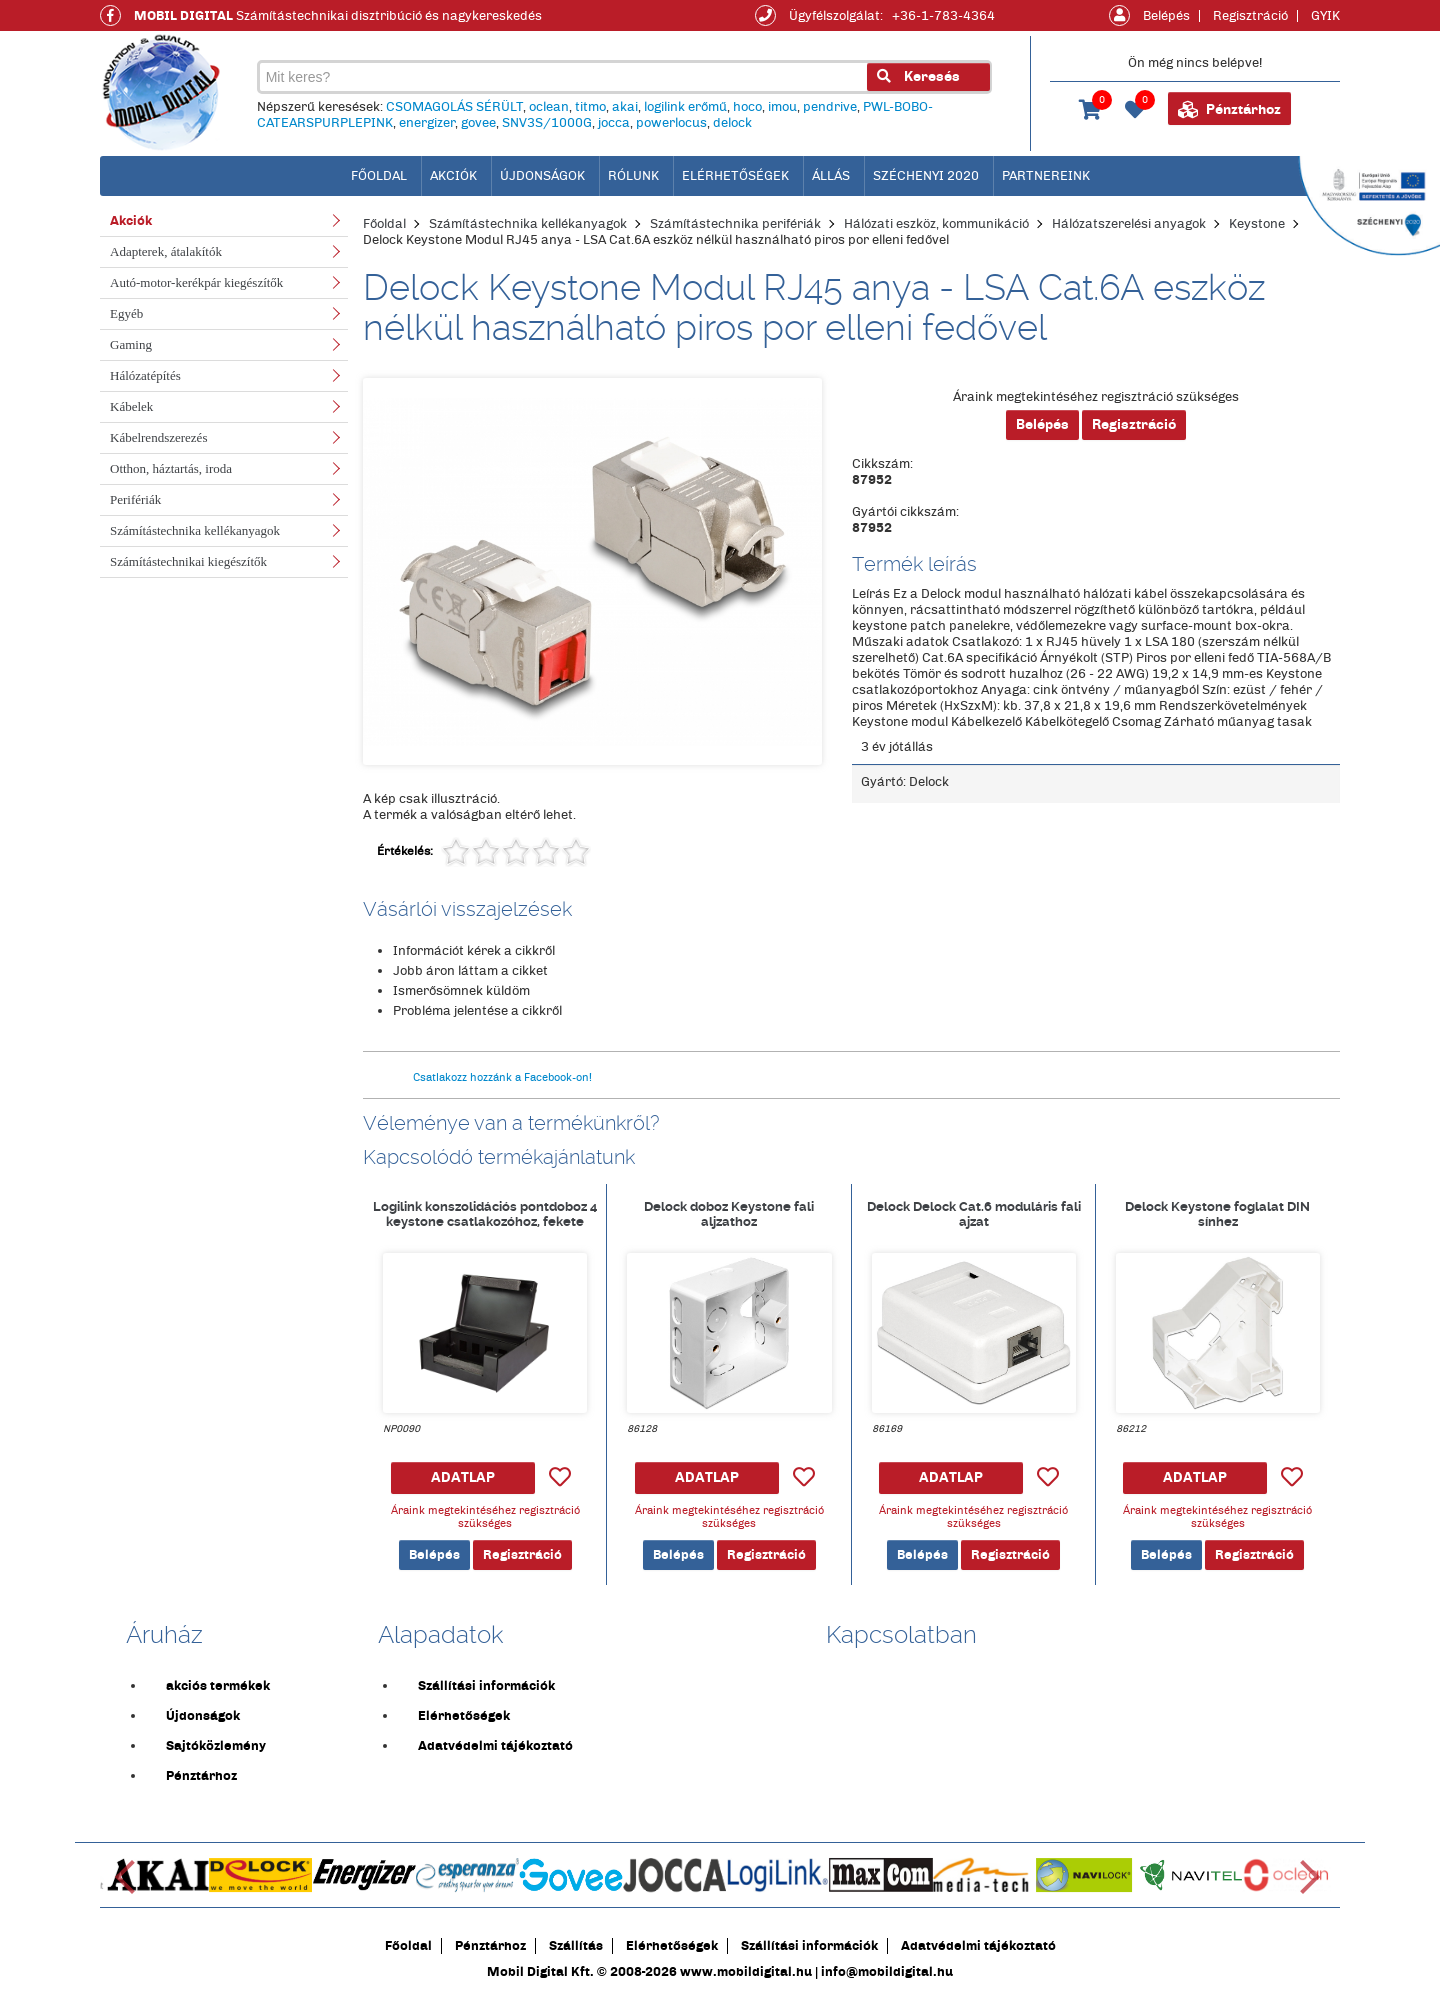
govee (477, 124)
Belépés (1166, 16)
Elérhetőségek (735, 176)
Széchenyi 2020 (926, 176)
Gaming (131, 344)
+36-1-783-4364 (943, 16)
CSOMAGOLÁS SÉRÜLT (453, 108)
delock (731, 124)
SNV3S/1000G (546, 124)
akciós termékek (218, 1698)
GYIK (1325, 16)
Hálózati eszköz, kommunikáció (936, 224)
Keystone (1257, 224)
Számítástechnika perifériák (735, 224)
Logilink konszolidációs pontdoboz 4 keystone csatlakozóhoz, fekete (485, 1227)
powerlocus (670, 124)
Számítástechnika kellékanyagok (195, 530)
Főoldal (384, 224)
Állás (831, 176)
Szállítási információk (486, 1698)
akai (624, 108)
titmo (589, 108)
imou (781, 108)
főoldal (379, 176)
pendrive (829, 108)
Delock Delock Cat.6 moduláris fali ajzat (974, 1227)
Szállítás (576, 1958)
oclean (548, 108)
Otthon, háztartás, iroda (171, 468)
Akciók (453, 176)
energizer (426, 124)
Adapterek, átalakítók (166, 251)
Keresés (917, 77)
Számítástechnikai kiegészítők (188, 561)
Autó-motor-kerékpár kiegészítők (196, 282)
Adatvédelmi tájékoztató (495, 1758)
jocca (613, 124)
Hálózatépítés (145, 375)
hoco (746, 108)
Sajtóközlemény (216, 1758)
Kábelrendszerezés (158, 437)
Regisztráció (1250, 16)
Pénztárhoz (1229, 110)
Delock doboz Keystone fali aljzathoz (729, 1227)
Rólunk (633, 176)
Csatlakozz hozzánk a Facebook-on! (502, 1090)
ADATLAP (463, 1489)
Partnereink (1046, 176)
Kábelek (131, 406)
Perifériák (135, 499)
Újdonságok (542, 176)
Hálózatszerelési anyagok (1129, 224)
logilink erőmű (684, 108)
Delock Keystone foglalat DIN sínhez (1217, 1227)
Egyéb (126, 313)
